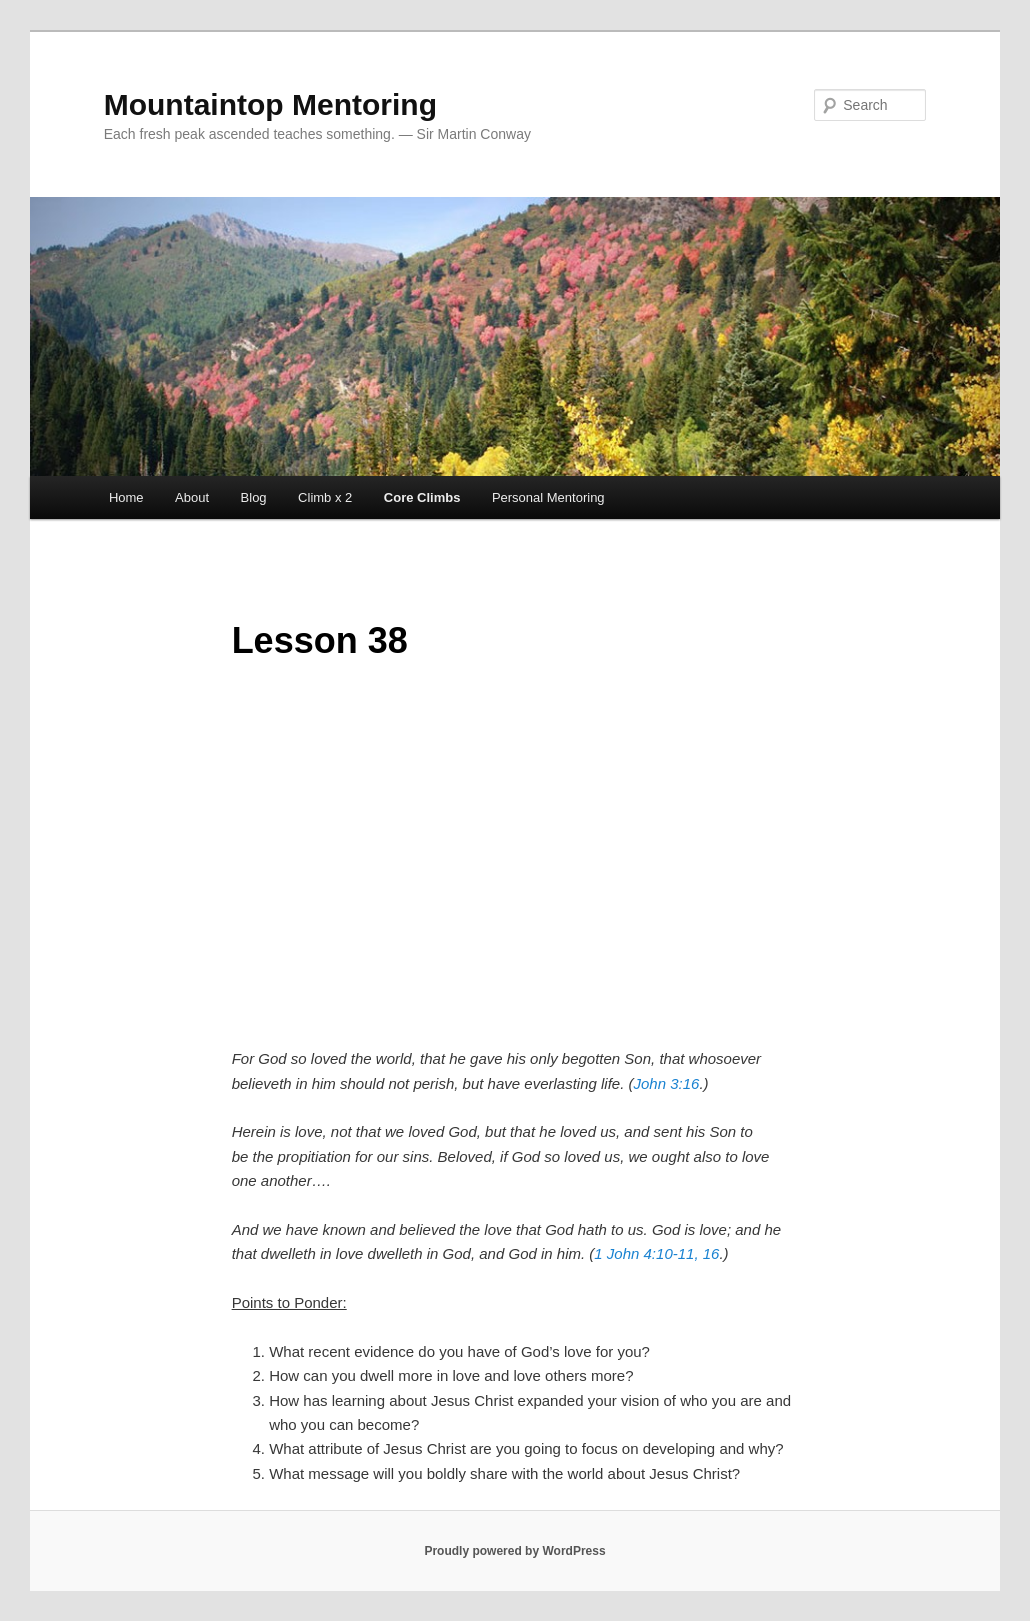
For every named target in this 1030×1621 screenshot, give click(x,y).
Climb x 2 (325, 497)
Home (126, 497)
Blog (254, 497)
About (192, 497)
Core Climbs (422, 497)
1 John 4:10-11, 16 (656, 1253)
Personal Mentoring (548, 497)
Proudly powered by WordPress (514, 1551)
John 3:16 (667, 1083)
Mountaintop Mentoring (270, 104)
